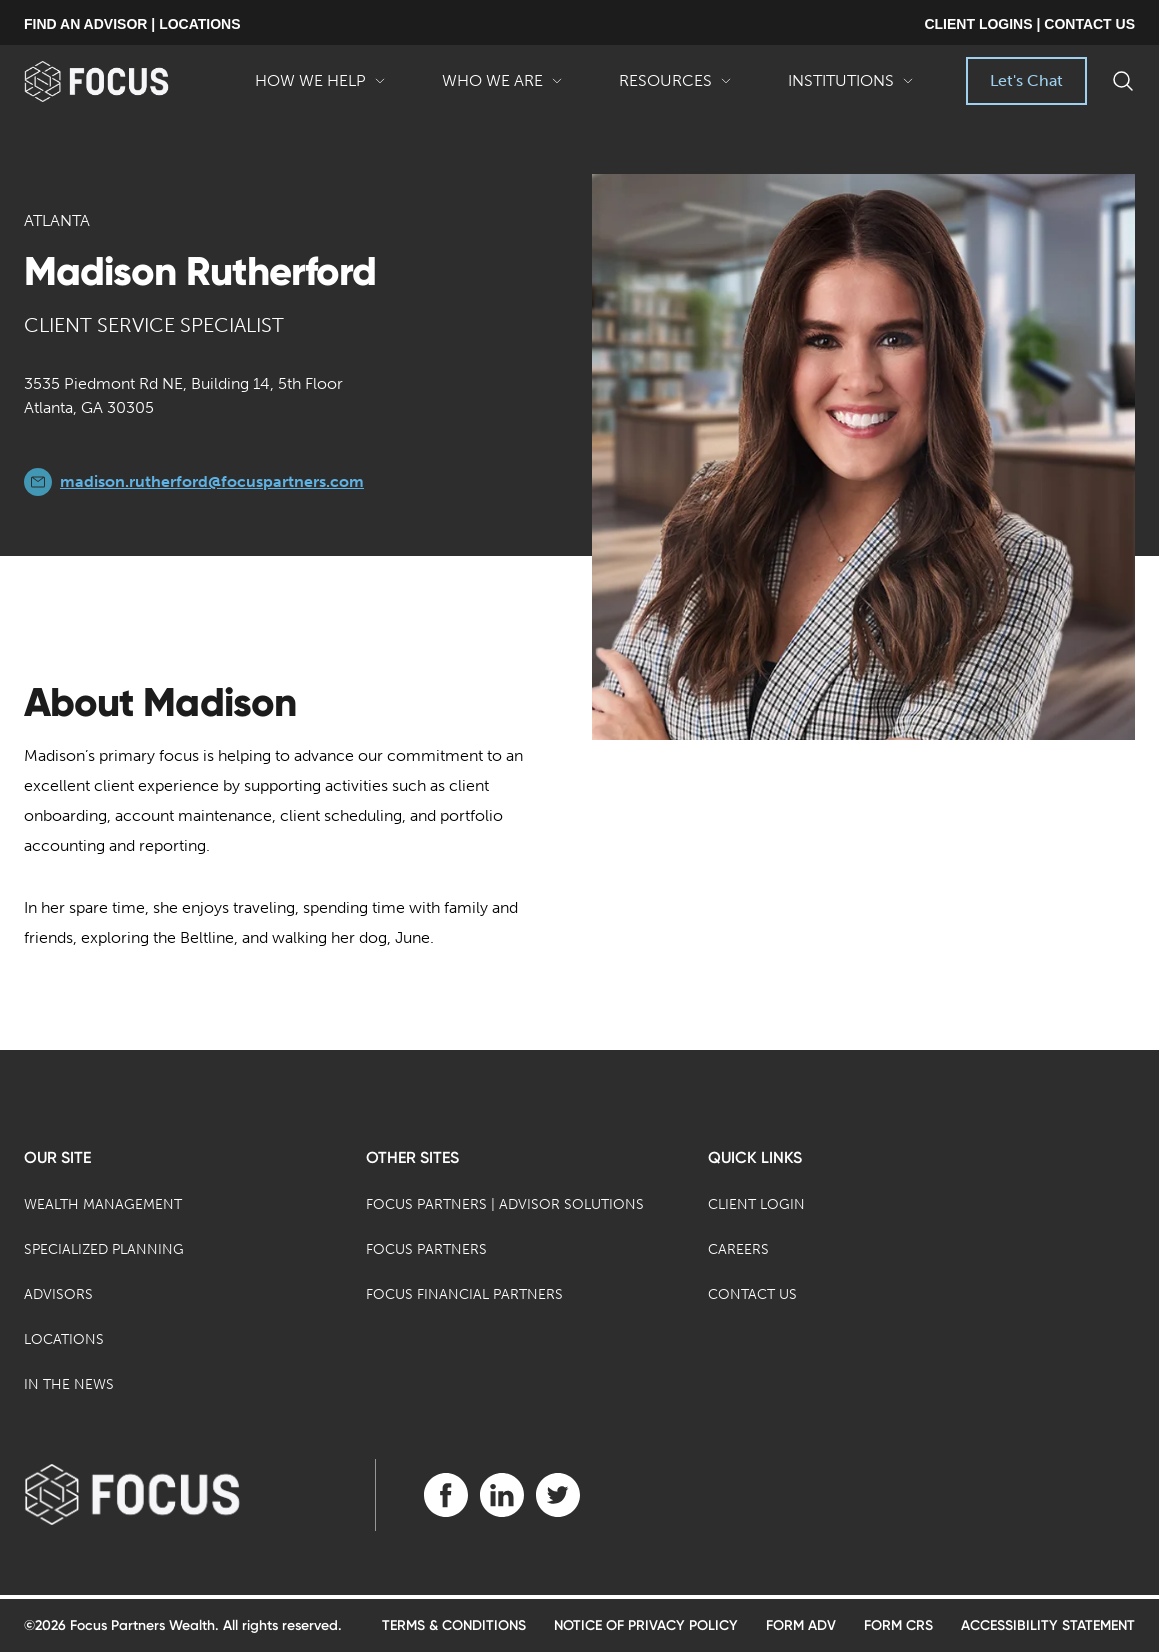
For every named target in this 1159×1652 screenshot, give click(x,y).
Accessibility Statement (1048, 1625)
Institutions (851, 88)
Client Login (756, 1204)
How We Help (320, 88)
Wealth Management (103, 1204)
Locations (64, 1339)
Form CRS (898, 1625)
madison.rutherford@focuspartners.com (212, 481)
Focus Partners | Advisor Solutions (505, 1204)
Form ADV (801, 1625)
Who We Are (502, 88)
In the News (69, 1384)
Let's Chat (1026, 80)
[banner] (125, 81)
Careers (738, 1249)
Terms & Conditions (454, 1625)
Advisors (58, 1294)
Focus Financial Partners (464, 1294)
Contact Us (752, 1294)
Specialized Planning (104, 1249)
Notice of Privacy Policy (646, 1625)
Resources (675, 88)
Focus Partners (426, 1249)
